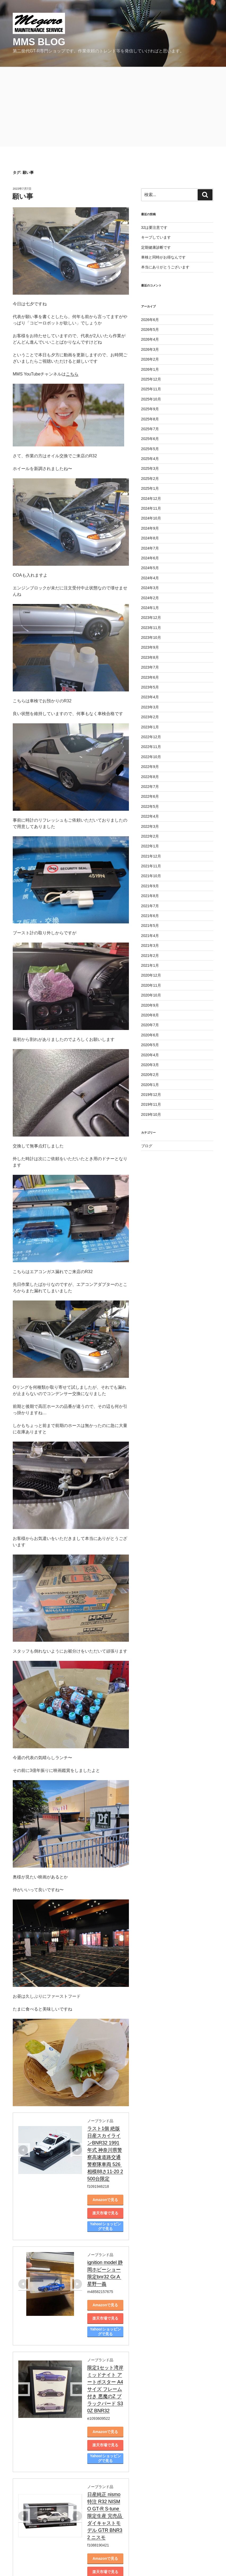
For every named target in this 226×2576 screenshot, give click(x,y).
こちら (72, 374)
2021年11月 (151, 866)
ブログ (146, 1146)
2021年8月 (150, 896)
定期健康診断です (156, 247)
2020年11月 (151, 985)
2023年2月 (150, 717)
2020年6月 (150, 1035)
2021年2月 (150, 955)
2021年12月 (151, 856)
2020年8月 (150, 1015)
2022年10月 (151, 757)
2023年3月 (150, 707)
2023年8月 (150, 657)
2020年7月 (150, 1025)
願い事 (22, 196)
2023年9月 (150, 647)
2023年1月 (150, 727)
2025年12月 (151, 379)
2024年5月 (150, 568)
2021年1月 (150, 965)
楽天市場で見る (124, 2184)
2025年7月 (150, 429)
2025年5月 (150, 449)
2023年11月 (151, 628)
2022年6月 (150, 796)
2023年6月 (150, 677)
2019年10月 (151, 1114)
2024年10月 (151, 518)
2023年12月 (151, 617)
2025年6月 (150, 439)
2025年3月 (150, 468)
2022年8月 (150, 777)
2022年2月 (150, 836)
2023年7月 (150, 667)
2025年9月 (150, 409)
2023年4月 (150, 697)
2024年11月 (151, 508)
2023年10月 (151, 637)
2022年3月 (150, 826)
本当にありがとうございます (165, 267)
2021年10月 (151, 876)
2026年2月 (150, 359)
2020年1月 (150, 1085)
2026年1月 (150, 369)
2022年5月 (150, 806)
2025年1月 (150, 488)
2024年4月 (150, 578)
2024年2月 (150, 598)
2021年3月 (150, 945)
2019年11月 (151, 1104)
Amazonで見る (124, 2171)
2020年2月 (150, 1074)
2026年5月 (150, 329)
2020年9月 (150, 1005)
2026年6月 (150, 320)
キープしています (156, 237)
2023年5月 (150, 687)
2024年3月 (150, 588)
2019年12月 (151, 1094)
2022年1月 (150, 846)
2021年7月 (150, 906)
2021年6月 (150, 916)
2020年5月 (150, 1045)
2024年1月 (150, 608)
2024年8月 (150, 538)
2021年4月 (150, 936)
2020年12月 (151, 975)
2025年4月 (150, 459)
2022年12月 (151, 737)
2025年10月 (151, 399)
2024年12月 (151, 498)
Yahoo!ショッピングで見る (124, 2197)
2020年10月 (151, 995)
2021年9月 (150, 886)
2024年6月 (150, 558)
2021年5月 (150, 925)
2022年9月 (150, 767)
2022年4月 (150, 816)
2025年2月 (150, 478)
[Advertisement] (113, 107)
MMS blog (39, 41)
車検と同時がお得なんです (163, 257)
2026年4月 (150, 339)
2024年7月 (150, 548)
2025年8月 (150, 419)
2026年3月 (150, 349)
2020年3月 (150, 1065)
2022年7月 (150, 786)
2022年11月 (151, 747)
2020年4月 (150, 1055)
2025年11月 (151, 389)
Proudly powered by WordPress (37, 2560)
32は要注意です (154, 227)
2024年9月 (150, 528)
